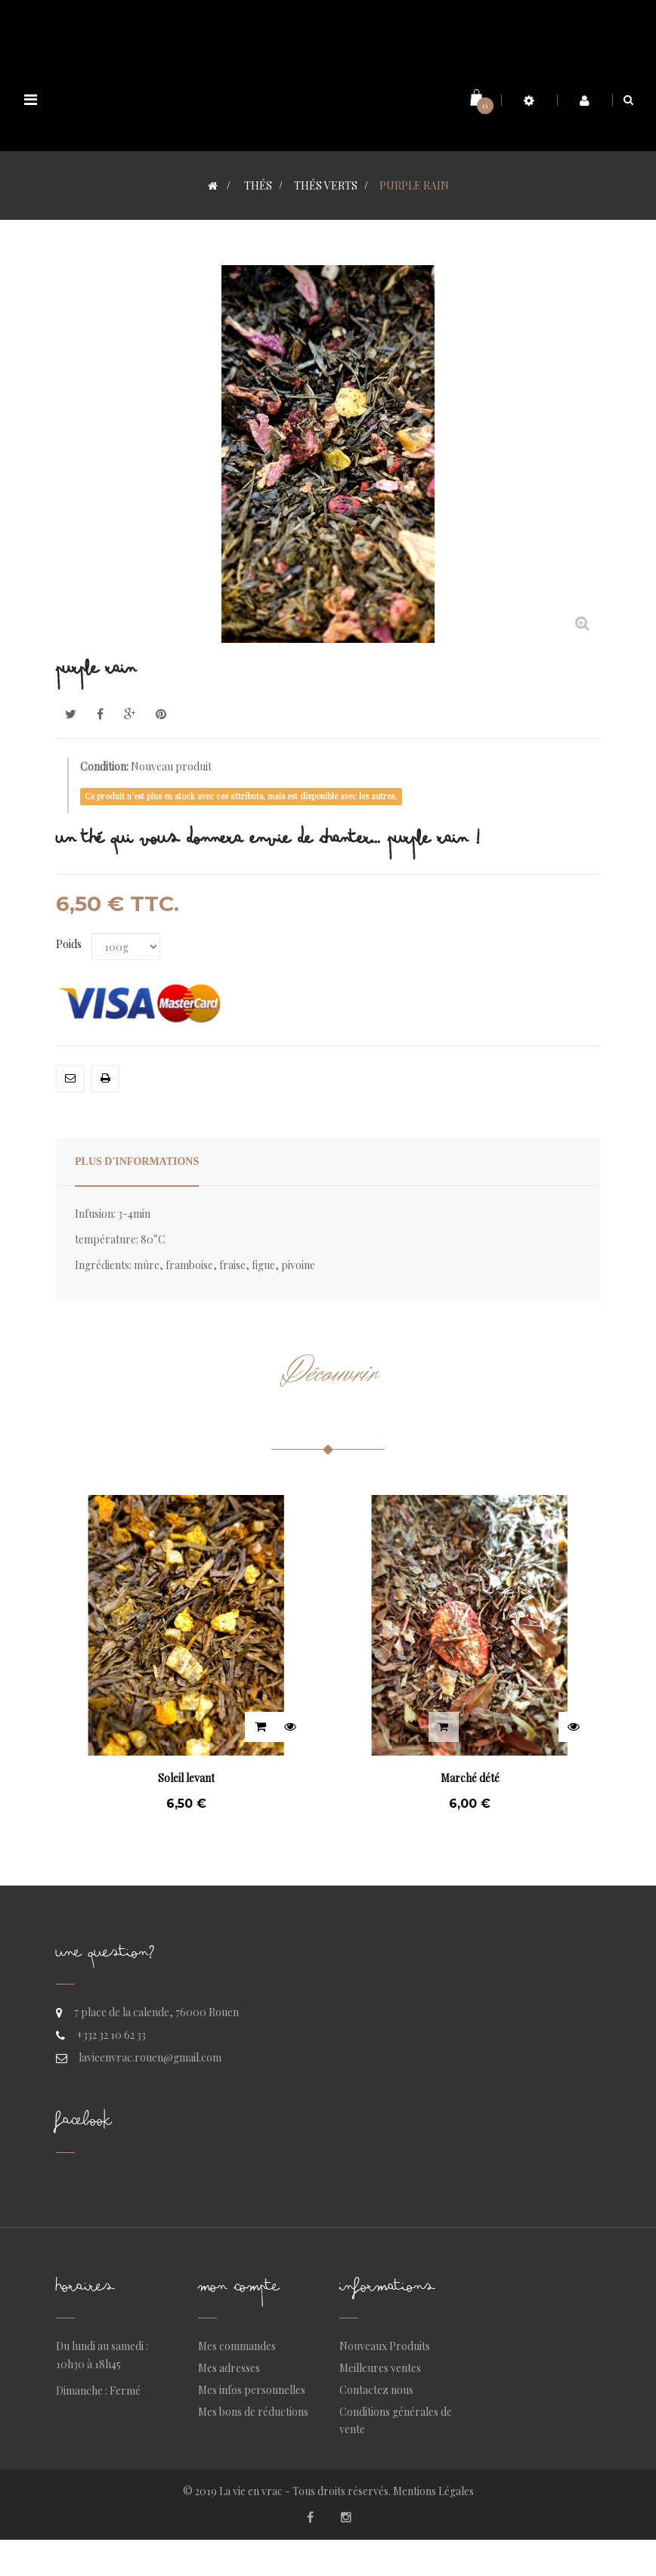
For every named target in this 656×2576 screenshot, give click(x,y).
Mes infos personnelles (251, 2390)
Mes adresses (229, 2368)
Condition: (104, 766)
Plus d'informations (137, 1161)
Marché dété (470, 1778)
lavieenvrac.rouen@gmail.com (150, 2057)
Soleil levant (186, 1778)
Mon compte (239, 2290)
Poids (70, 944)
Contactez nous (376, 2390)
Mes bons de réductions (253, 2412)
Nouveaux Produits (384, 2346)
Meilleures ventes (380, 2368)
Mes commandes (237, 2346)
